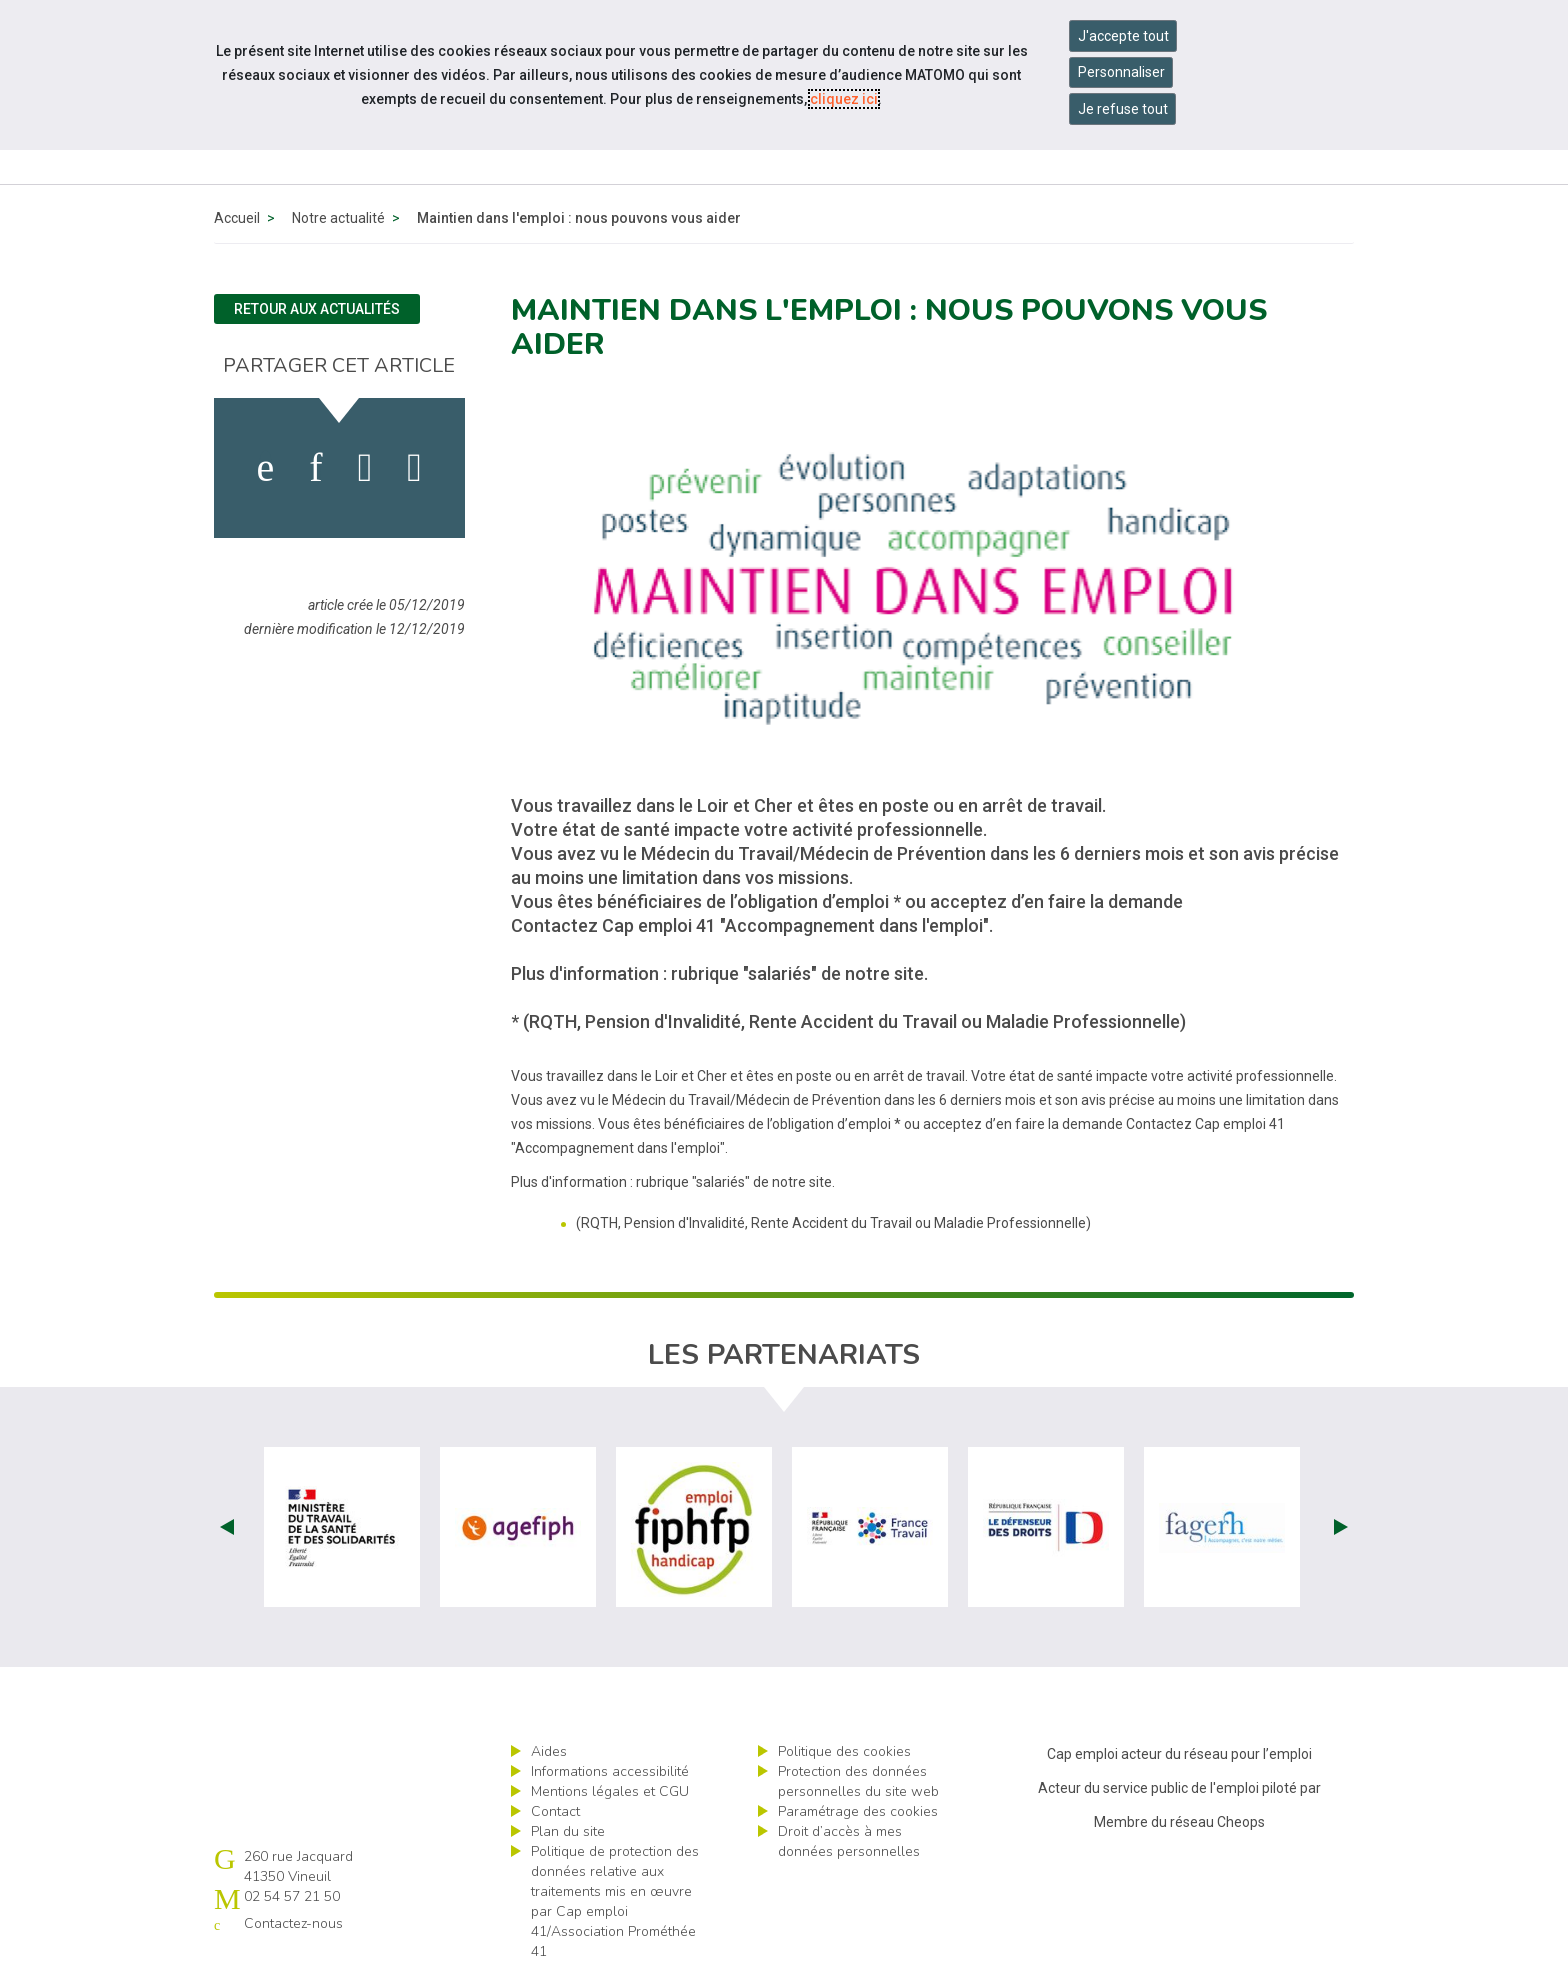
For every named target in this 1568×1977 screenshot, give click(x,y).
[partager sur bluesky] (414, 468)
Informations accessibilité (610, 1771)
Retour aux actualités (317, 309)
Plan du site (568, 1831)
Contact (555, 1811)
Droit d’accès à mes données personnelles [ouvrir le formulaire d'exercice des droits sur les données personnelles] (849, 1841)
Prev (227, 1527)
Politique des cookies (844, 1751)
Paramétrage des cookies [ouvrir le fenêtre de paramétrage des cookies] (858, 1811)
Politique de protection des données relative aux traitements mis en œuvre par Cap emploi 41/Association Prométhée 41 (615, 1901)
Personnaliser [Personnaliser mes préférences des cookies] (1121, 72)
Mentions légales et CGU (610, 1791)
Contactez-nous (293, 1923)
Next (1341, 1527)
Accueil (237, 218)
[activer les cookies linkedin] (315, 468)
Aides (549, 1751)
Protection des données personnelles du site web (858, 1781)
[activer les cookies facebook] (266, 468)
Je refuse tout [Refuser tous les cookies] (1123, 109)
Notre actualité (338, 218)
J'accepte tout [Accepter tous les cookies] (1123, 36)
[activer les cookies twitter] (365, 468)
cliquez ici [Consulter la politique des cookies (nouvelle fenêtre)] (844, 99)
